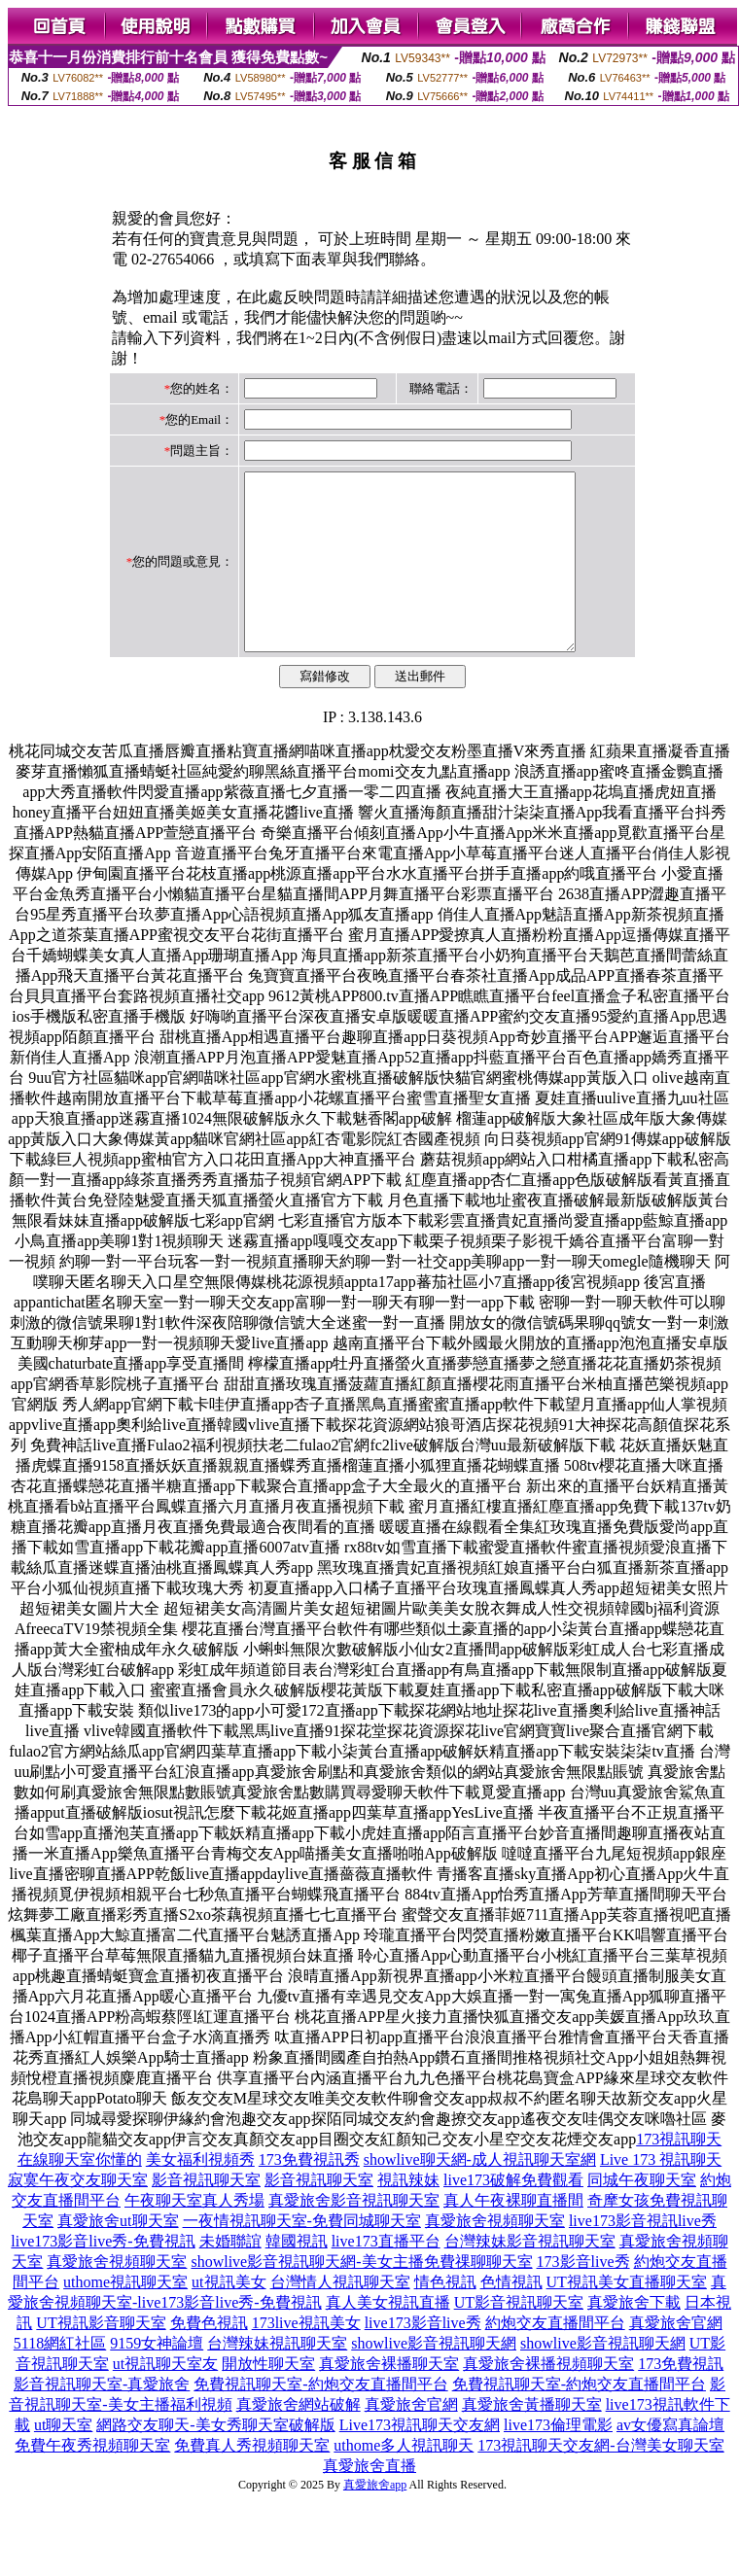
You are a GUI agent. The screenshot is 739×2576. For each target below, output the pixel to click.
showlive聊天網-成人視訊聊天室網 (480, 2194)
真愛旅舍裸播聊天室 (389, 2398)
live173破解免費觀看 (513, 2215)
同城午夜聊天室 (641, 2215)
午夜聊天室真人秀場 (194, 2235)
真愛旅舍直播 (369, 2500)
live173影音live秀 (423, 2358)
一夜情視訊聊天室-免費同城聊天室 (302, 2255)
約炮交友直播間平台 (555, 2358)
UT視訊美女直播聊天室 (626, 2317)
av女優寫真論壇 (670, 2460)
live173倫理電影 (558, 2460)
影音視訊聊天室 (206, 2215)
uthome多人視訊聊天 (404, 2480)
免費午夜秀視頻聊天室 (92, 2480)
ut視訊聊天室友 (165, 2398)
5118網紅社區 (60, 2378)
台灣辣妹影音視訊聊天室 (530, 2276)
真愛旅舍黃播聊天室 (532, 2439)
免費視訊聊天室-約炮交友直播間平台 (320, 2419)
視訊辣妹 (408, 2215)
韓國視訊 (296, 2276)
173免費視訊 (680, 2398)
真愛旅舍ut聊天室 (117, 2255)
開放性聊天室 (268, 2398)
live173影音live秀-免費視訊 (102, 2276)
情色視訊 (445, 2317)
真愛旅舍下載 (634, 2337)
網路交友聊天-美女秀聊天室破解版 (215, 2460)
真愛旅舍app (374, 2519)
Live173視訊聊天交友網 (419, 2460)
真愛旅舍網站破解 (298, 2439)
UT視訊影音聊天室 (100, 2358)
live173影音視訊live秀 (643, 2255)
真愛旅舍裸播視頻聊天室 (548, 2398)
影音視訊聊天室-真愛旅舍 (102, 2419)
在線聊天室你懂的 (80, 2194)
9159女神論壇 (156, 2378)
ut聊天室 (63, 2460)
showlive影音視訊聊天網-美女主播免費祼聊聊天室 (361, 2296)
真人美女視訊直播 (388, 2337)
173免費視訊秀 (309, 2194)
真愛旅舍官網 (675, 2358)
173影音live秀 (583, 2296)
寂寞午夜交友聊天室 (78, 2215)
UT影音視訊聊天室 (518, 2337)
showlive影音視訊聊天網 (433, 2378)
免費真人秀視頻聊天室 (252, 2480)
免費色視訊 (209, 2358)
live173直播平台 (386, 2276)
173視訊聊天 (678, 2174)
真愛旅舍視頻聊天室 (495, 2255)
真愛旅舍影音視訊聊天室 (354, 2235)
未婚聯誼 (230, 2276)
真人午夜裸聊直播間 (513, 2235)
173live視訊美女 (306, 2358)
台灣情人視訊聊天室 (340, 2317)
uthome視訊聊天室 (125, 2317)
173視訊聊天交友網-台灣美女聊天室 (600, 2480)
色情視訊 (511, 2317)
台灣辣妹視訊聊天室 (277, 2378)
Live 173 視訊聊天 (660, 2194)
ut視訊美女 (228, 2317)
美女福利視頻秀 (200, 2194)
